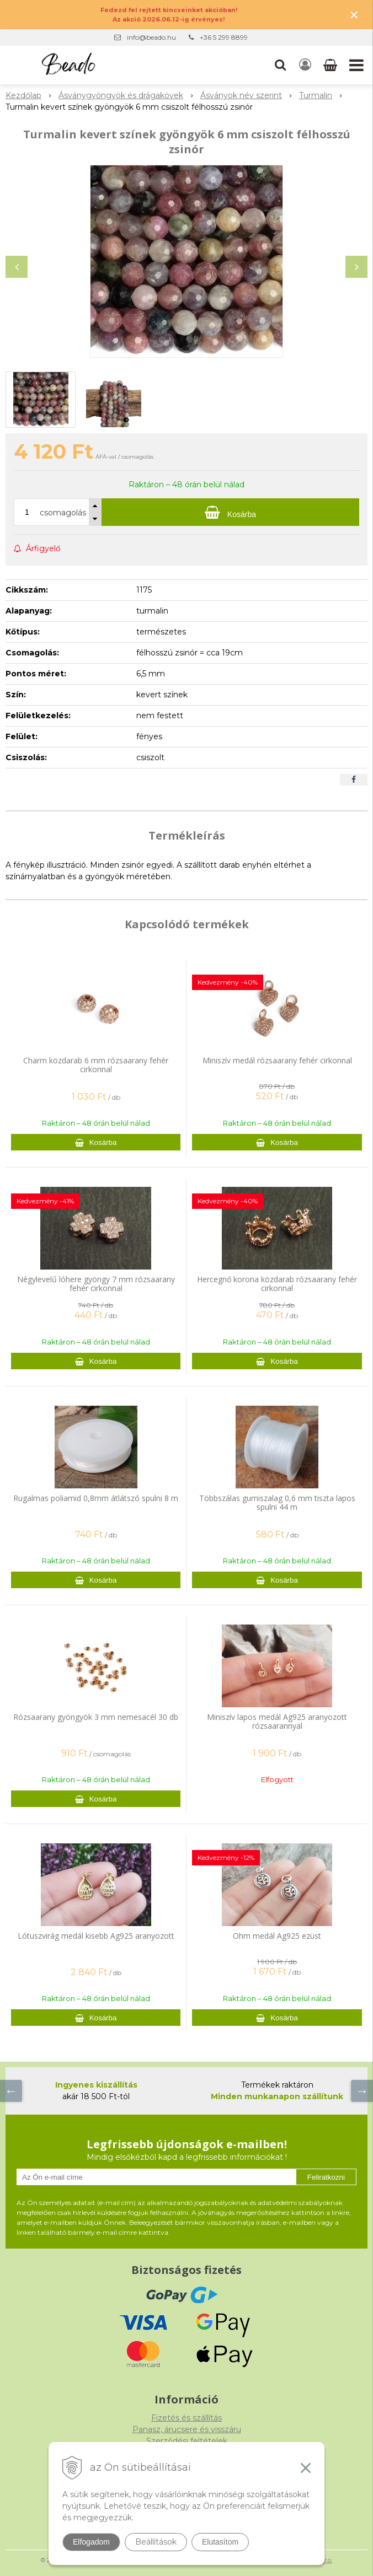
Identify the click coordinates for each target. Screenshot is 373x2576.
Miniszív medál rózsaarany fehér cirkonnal (277, 1060)
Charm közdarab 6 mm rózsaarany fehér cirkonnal (95, 1064)
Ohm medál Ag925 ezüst (277, 1935)
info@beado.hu (151, 37)
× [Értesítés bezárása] (354, 15)
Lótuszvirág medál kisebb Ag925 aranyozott (96, 1935)
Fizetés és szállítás (186, 2418)
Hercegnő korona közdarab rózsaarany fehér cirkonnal (277, 1283)
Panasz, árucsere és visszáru (186, 2429)
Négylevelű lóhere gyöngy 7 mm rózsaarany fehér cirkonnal (96, 1283)
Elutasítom (220, 2541)
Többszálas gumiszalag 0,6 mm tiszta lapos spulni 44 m (277, 1502)
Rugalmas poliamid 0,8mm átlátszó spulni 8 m (95, 1498)
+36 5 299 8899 (224, 37)
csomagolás (63, 513)
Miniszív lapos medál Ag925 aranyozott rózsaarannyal (277, 1721)
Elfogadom (91, 2541)
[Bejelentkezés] (305, 65)
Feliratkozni (326, 2177)
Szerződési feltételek (186, 2441)
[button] (280, 65)
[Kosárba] (230, 512)
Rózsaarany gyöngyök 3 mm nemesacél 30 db (95, 1717)
